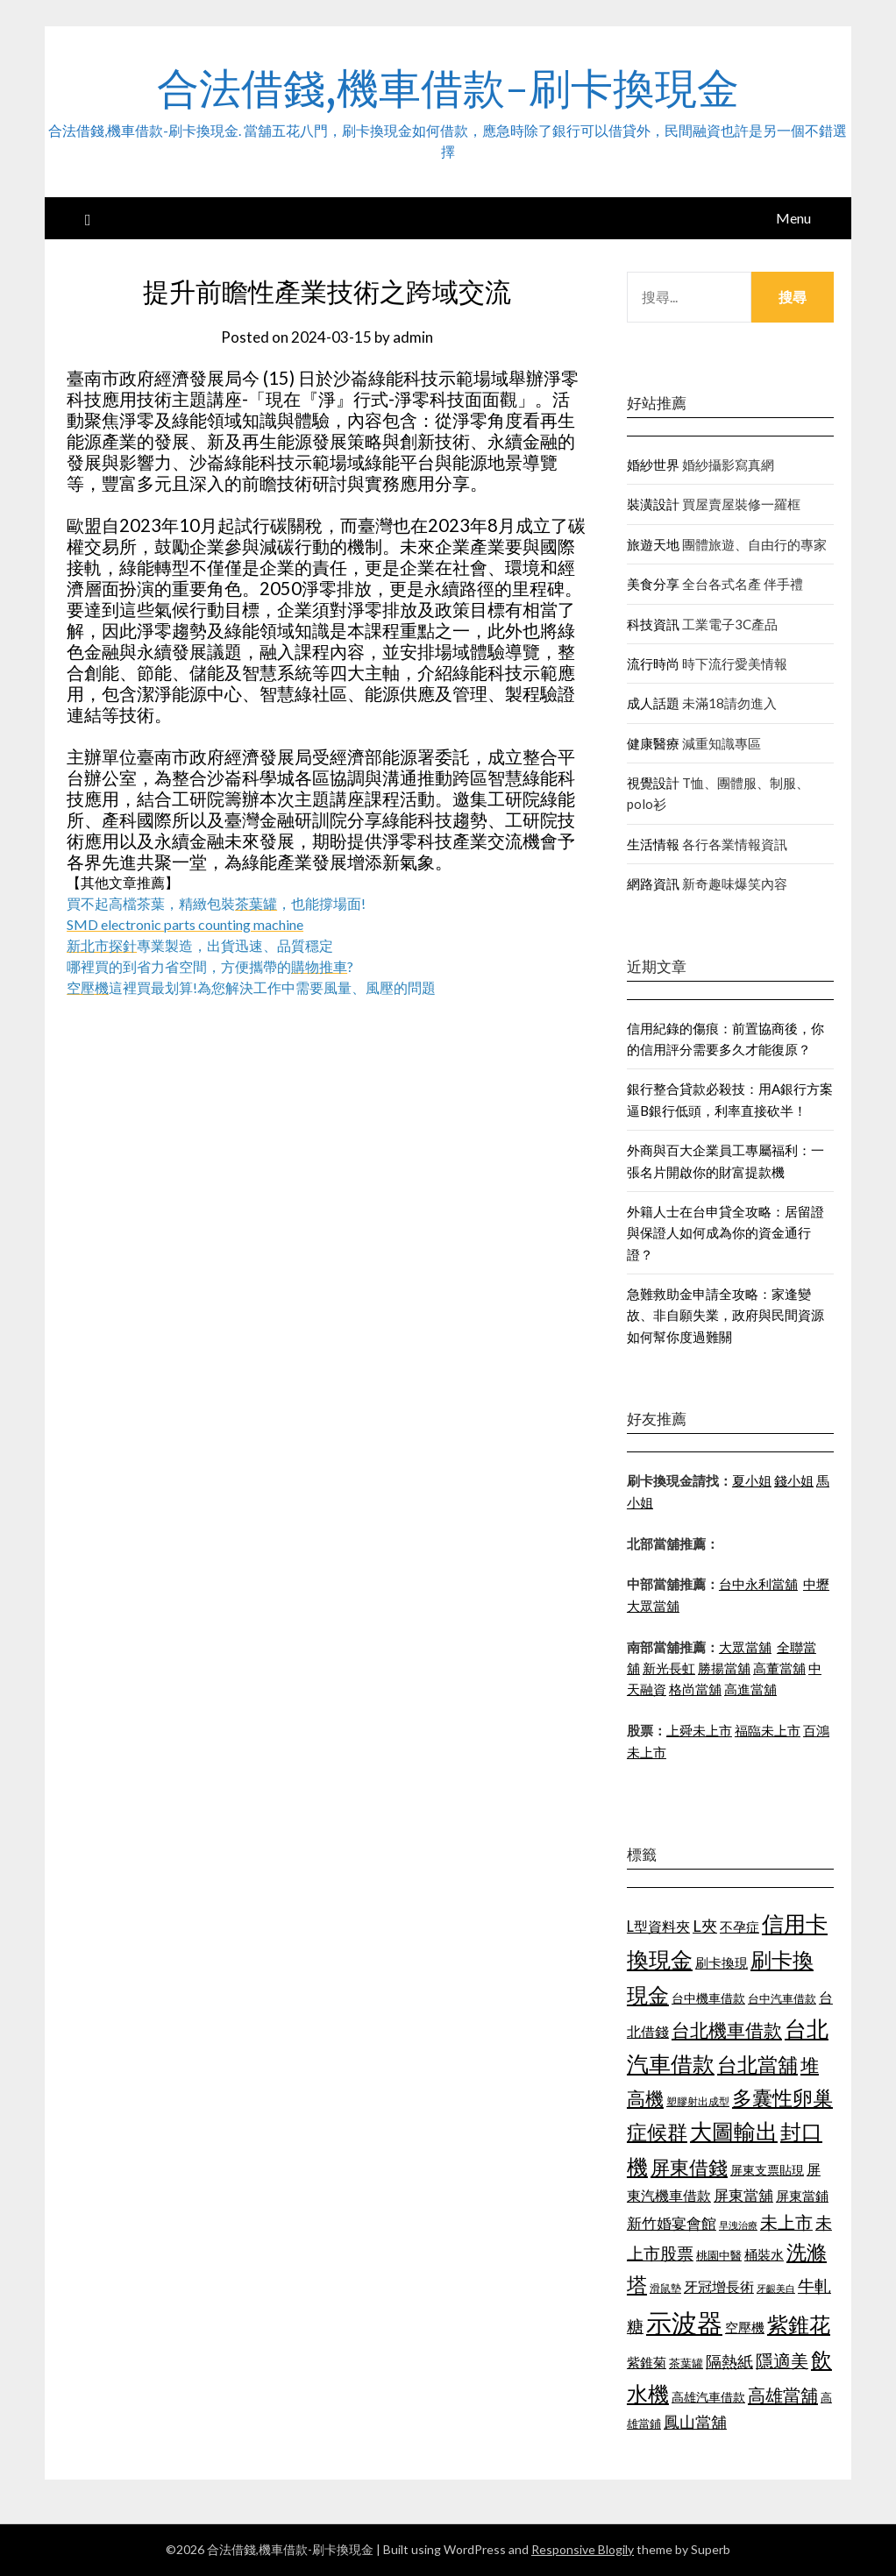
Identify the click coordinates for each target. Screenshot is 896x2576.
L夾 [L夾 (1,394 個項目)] (705, 1925)
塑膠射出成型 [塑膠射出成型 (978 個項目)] (697, 2101)
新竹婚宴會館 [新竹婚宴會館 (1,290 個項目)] (671, 2223)
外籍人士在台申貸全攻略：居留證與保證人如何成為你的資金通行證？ (725, 1232)
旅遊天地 (653, 544)
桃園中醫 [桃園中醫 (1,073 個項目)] (719, 2255)
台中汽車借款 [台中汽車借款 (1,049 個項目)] (782, 1998)
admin (413, 337)
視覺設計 (653, 783)
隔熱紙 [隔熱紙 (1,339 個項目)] (729, 2361)
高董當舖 (779, 1668)
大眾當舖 (745, 1647)
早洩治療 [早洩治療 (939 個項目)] (738, 2225)
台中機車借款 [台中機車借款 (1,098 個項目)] (708, 1998)
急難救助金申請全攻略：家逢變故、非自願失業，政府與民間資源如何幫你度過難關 (725, 1315)
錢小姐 (794, 1480)
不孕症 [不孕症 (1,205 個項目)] (739, 1926)
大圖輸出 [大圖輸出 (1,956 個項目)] (734, 2131)
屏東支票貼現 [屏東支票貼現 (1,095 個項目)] (767, 2169)
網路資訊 (653, 883)
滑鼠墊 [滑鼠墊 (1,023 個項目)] (665, 2288)
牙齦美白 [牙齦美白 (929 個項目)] (776, 2288)
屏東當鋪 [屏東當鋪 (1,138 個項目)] (802, 2196)
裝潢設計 (653, 504)
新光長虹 (669, 1668)
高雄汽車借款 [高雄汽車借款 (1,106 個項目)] (708, 2396)
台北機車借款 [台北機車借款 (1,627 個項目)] (727, 2029)
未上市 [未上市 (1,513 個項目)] (786, 2221)
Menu (793, 217)
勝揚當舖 (724, 1668)
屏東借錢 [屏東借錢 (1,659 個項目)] (689, 2167)
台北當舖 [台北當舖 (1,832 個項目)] (757, 2064)
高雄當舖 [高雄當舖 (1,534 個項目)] (783, 2394)
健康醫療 (653, 743)
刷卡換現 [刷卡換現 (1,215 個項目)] (721, 1962)
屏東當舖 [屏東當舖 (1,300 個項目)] (743, 2195)
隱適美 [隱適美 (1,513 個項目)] (782, 2360)
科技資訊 (653, 624)
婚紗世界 (653, 464)
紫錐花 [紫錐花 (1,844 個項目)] (798, 2324)
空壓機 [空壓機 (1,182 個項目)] (744, 2327)
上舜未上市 (699, 1730)
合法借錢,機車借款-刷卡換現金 (448, 88)
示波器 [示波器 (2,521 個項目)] (684, 2322)
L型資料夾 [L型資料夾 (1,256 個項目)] (658, 1926)
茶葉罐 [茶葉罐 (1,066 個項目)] (686, 2363)
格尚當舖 (695, 1689)
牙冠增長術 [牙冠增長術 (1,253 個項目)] (719, 2286)
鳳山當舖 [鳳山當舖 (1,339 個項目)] (695, 2422)
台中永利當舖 (758, 1584)
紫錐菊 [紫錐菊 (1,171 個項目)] (646, 2362)
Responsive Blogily (582, 2549)
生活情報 (653, 844)
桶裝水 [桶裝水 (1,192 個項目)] (764, 2254)
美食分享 (653, 584)
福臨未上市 (767, 1730)
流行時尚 (653, 663)
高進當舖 (750, 1689)
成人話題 (653, 703)
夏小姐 (752, 1480)
